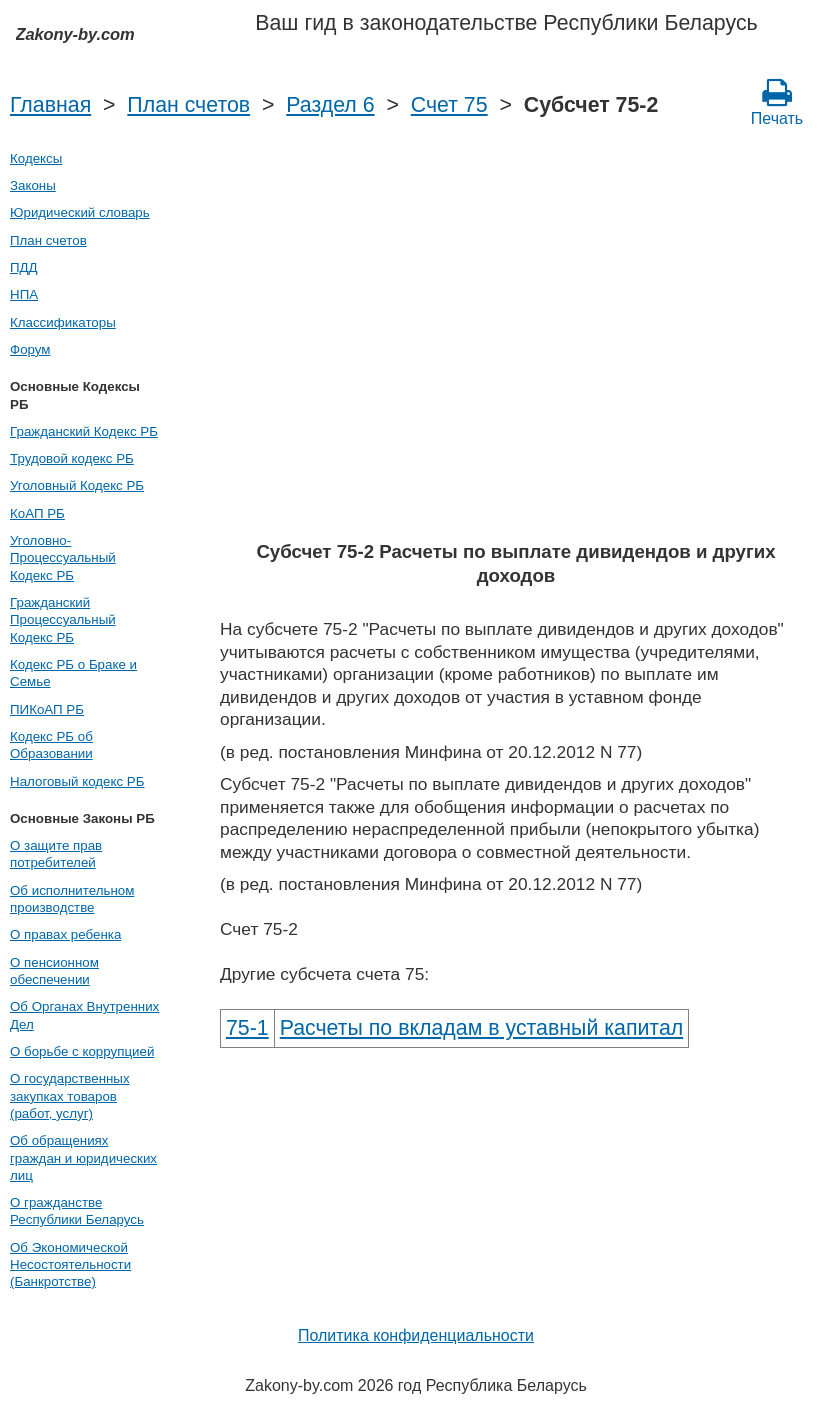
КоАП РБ (37, 513)
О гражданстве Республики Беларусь (77, 1211)
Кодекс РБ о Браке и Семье (73, 673)
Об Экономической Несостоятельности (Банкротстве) (70, 1265)
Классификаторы (63, 322)
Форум (30, 349)
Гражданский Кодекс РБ (84, 431)
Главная (50, 105)
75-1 (247, 1028)
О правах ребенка (65, 934)
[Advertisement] (516, 380)
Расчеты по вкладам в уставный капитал (482, 1028)
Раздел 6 (330, 105)
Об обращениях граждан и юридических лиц (83, 1158)
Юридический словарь (80, 212)
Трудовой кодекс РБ (72, 458)
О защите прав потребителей (56, 854)
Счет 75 (449, 105)
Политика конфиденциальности (416, 1335)
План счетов (188, 105)
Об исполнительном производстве (72, 899)
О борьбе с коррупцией (82, 1051)
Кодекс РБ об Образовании (51, 745)
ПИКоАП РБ (47, 709)
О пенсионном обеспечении (54, 971)
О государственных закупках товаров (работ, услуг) (70, 1096)
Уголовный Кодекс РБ (77, 485)
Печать (777, 102)
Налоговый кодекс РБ (77, 781)
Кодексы (36, 158)
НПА (24, 294)
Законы (33, 185)
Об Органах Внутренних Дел (84, 1015)
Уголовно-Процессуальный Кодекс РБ (63, 558)
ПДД (24, 267)
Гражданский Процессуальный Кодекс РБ (63, 620)
